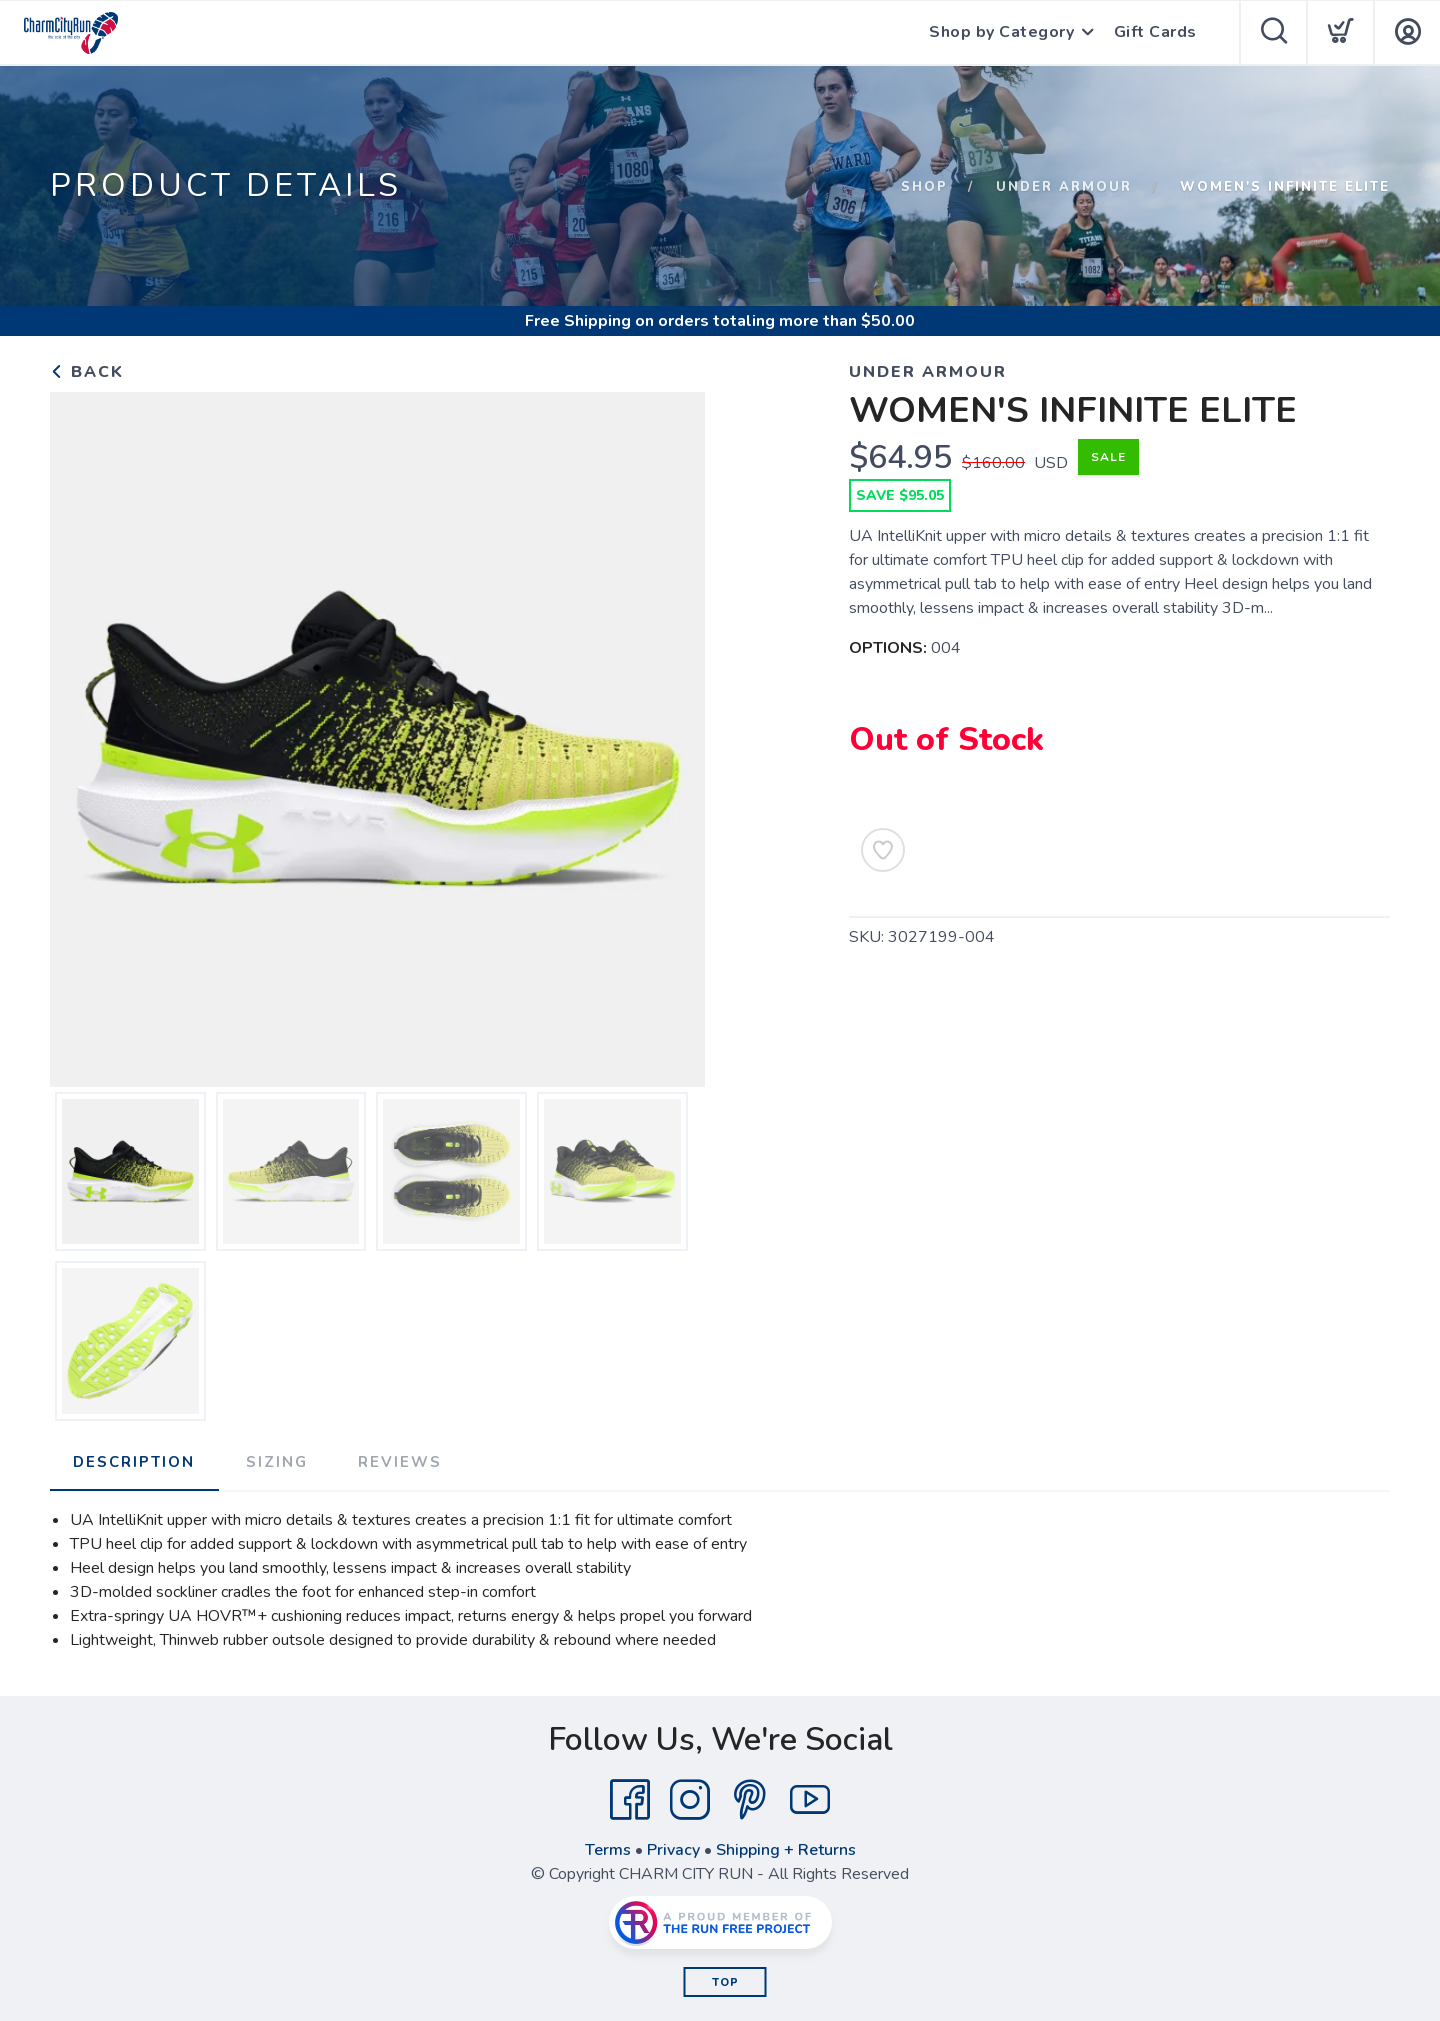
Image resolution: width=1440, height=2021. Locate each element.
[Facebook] (630, 1800)
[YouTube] (810, 1800)
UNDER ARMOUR (1064, 187)
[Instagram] (690, 1800)
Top (725, 1982)
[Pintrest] (750, 1800)
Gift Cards (1155, 33)
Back (87, 372)
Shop (924, 187)
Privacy (673, 1850)
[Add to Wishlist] (883, 850)
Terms (608, 1850)
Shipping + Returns (786, 1850)
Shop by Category (1001, 33)
